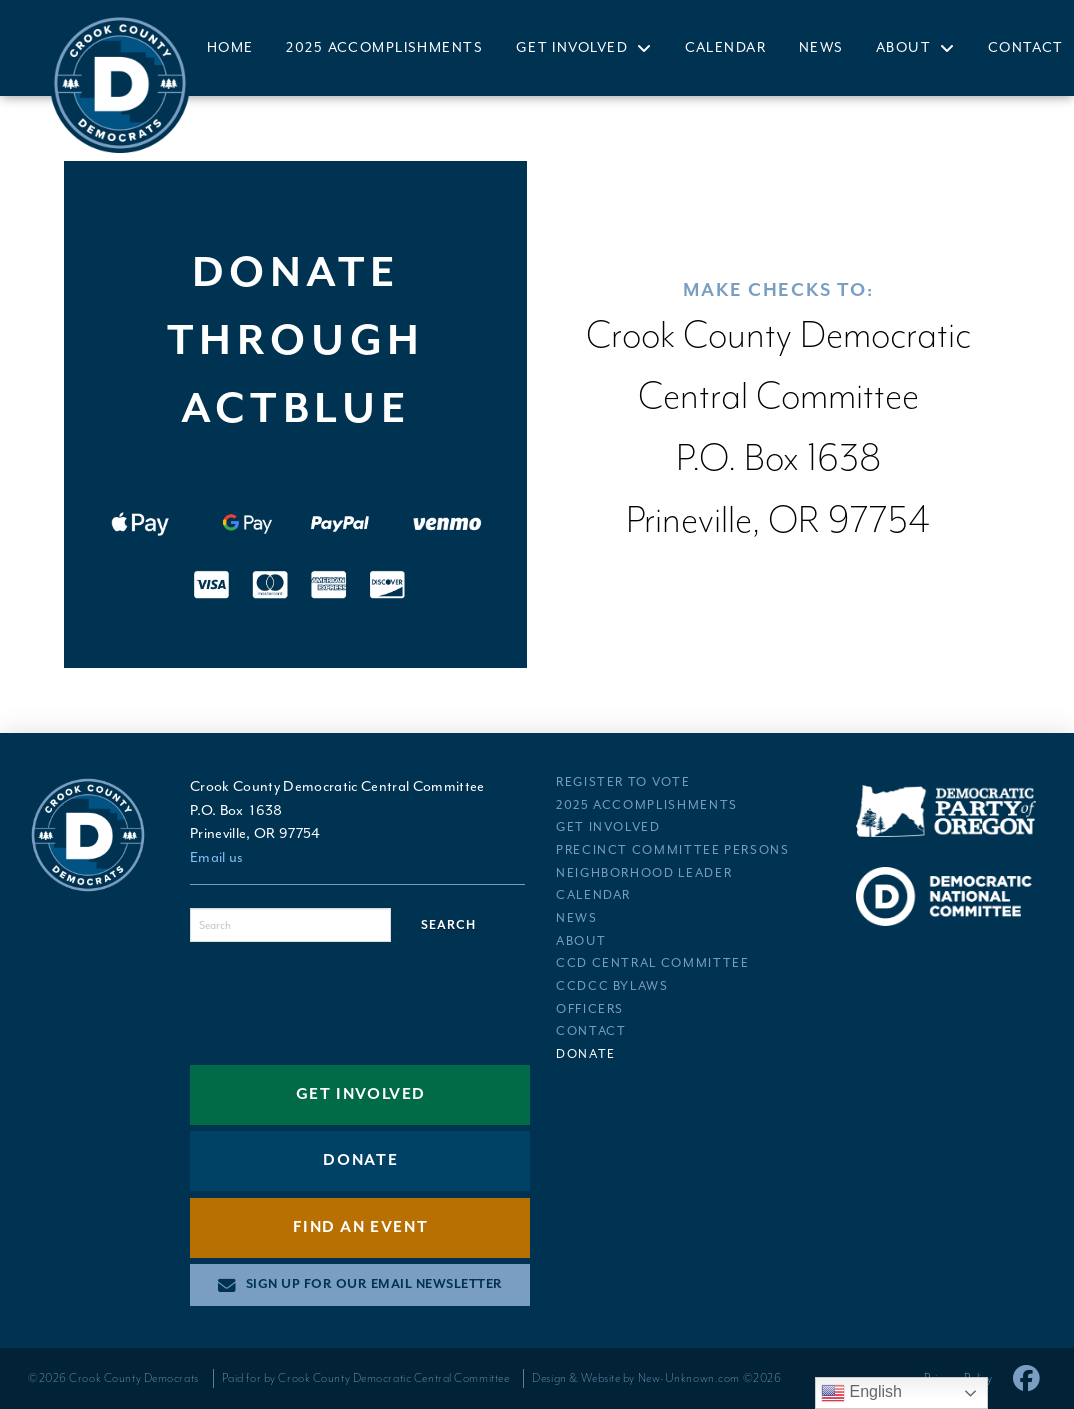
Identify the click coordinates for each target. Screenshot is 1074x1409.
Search (448, 925)
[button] (360, 1285)
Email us (217, 857)
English (861, 1393)
